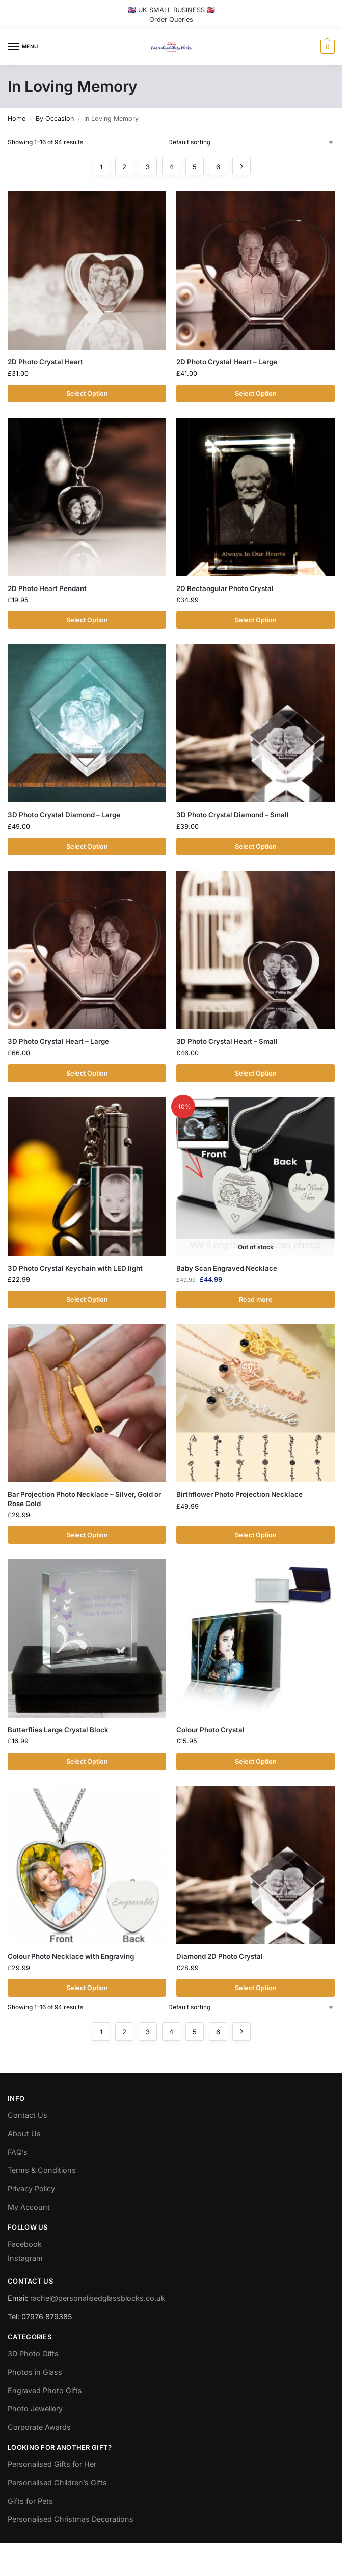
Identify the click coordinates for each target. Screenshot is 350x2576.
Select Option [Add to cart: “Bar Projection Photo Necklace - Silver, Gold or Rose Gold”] (87, 1535)
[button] (326, 47)
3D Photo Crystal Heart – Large (58, 1041)
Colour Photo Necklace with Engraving (71, 1956)
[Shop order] (251, 142)
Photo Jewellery (35, 2409)
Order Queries (171, 19)
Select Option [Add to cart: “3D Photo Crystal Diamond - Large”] (87, 846)
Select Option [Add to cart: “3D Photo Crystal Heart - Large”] (87, 1073)
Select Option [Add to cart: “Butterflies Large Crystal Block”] (87, 1761)
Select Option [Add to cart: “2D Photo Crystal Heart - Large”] (255, 393)
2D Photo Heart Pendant (47, 588)
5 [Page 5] (195, 167)
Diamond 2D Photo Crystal (219, 1956)
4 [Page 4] (171, 167)
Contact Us (27, 2115)
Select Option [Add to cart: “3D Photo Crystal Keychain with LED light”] (87, 1299)
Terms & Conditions (42, 2170)
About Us (24, 2134)
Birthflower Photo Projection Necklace (239, 1495)
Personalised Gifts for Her (52, 2464)
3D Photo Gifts (33, 2354)
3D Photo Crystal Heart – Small (227, 1041)
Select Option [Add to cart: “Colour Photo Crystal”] (255, 1761)
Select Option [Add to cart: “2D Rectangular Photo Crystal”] (255, 620)
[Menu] (23, 47)
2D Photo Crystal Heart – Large (226, 362)
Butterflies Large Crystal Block (58, 1730)
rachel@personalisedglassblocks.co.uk (97, 2298)
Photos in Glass (35, 2372)
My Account (29, 2207)
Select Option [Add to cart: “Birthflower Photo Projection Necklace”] (255, 1535)
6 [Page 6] (218, 167)
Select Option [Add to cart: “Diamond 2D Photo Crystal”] (255, 1988)
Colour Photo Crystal (210, 1730)
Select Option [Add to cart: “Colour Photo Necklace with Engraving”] (87, 1988)
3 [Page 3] (148, 167)
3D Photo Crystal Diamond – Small (232, 815)
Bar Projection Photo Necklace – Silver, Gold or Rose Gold (84, 1499)
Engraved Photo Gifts (45, 2390)
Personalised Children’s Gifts (57, 2483)
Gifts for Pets (30, 2501)
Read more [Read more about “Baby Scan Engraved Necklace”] (256, 1299)
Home (16, 118)
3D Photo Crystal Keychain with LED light (75, 1268)
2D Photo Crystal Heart (45, 362)
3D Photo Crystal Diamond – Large (64, 815)
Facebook (25, 2244)
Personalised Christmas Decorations (70, 2519)
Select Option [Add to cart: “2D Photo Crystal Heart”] (87, 393)
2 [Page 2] (124, 167)
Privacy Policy (31, 2189)
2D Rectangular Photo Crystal (225, 588)
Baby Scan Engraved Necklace (226, 1268)
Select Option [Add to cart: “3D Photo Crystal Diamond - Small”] (255, 846)
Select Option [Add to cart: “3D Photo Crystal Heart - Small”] (255, 1073)
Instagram (25, 2258)
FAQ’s (18, 2152)
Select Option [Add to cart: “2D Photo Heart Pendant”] (87, 620)
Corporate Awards (39, 2427)
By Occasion (55, 118)
